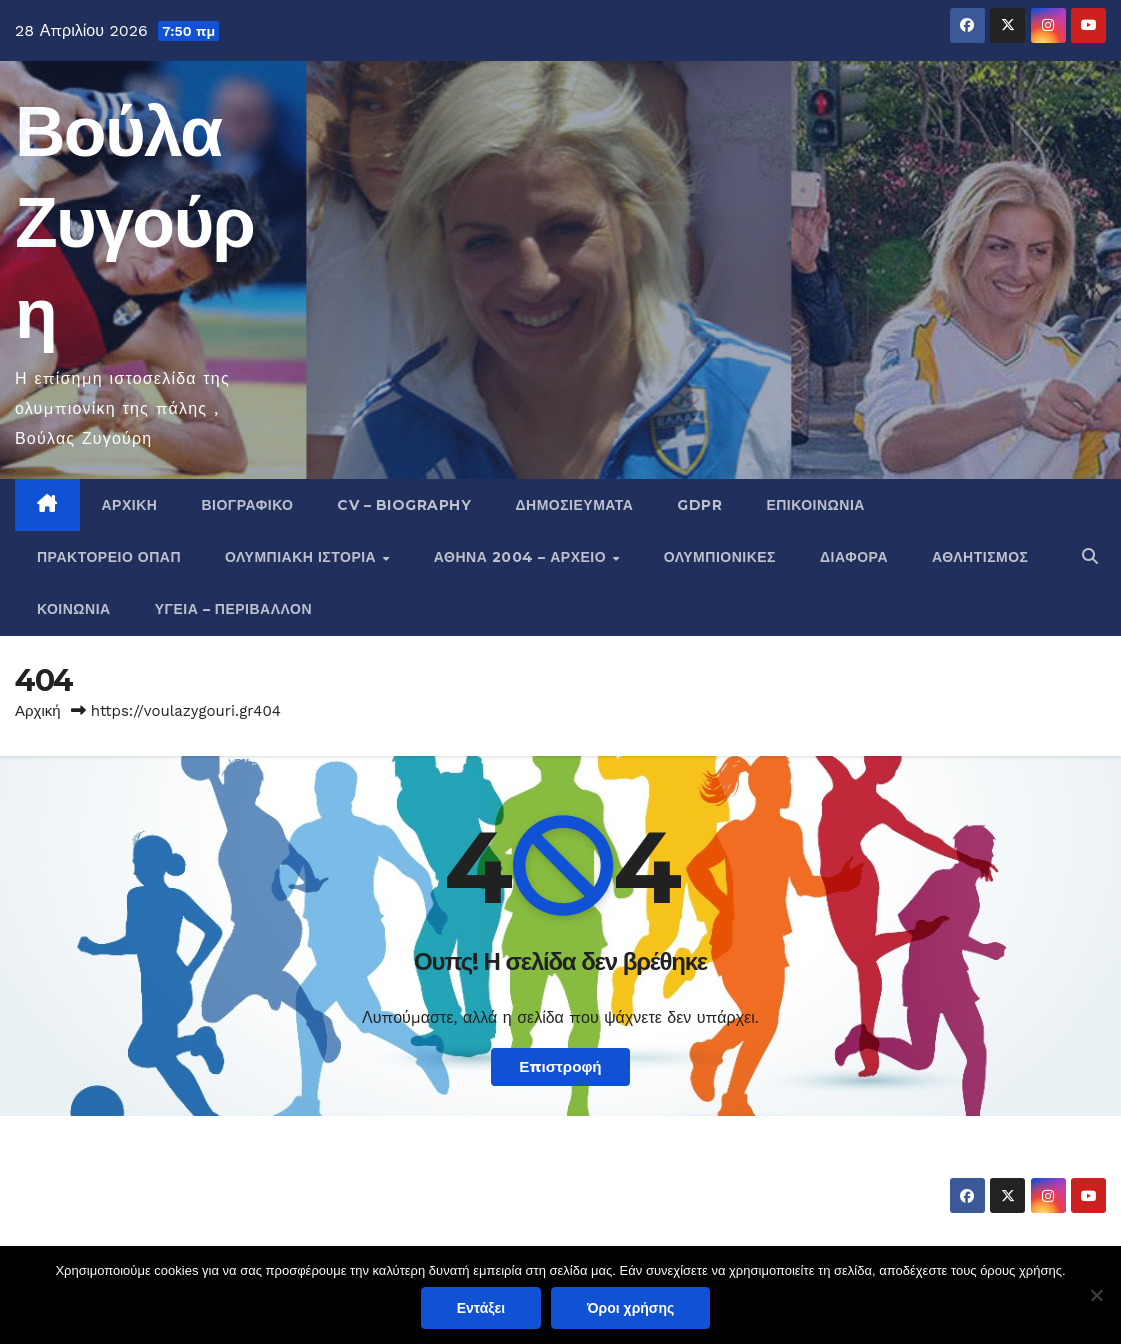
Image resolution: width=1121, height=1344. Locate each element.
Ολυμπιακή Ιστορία (303, 557)
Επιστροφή (560, 1067)
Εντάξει (481, 1308)
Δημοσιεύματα (574, 505)
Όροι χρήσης (630, 1308)
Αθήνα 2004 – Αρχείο (522, 557)
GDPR (699, 505)
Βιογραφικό (247, 505)
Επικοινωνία (815, 505)
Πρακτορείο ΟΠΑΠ (109, 557)
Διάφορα (854, 557)
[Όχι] (1096, 1295)
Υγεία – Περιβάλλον (233, 609)
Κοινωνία (74, 609)
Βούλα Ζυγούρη (134, 222)
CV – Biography (404, 505)
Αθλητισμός (980, 557)
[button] (1090, 556)
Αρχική (130, 505)
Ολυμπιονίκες (720, 557)
